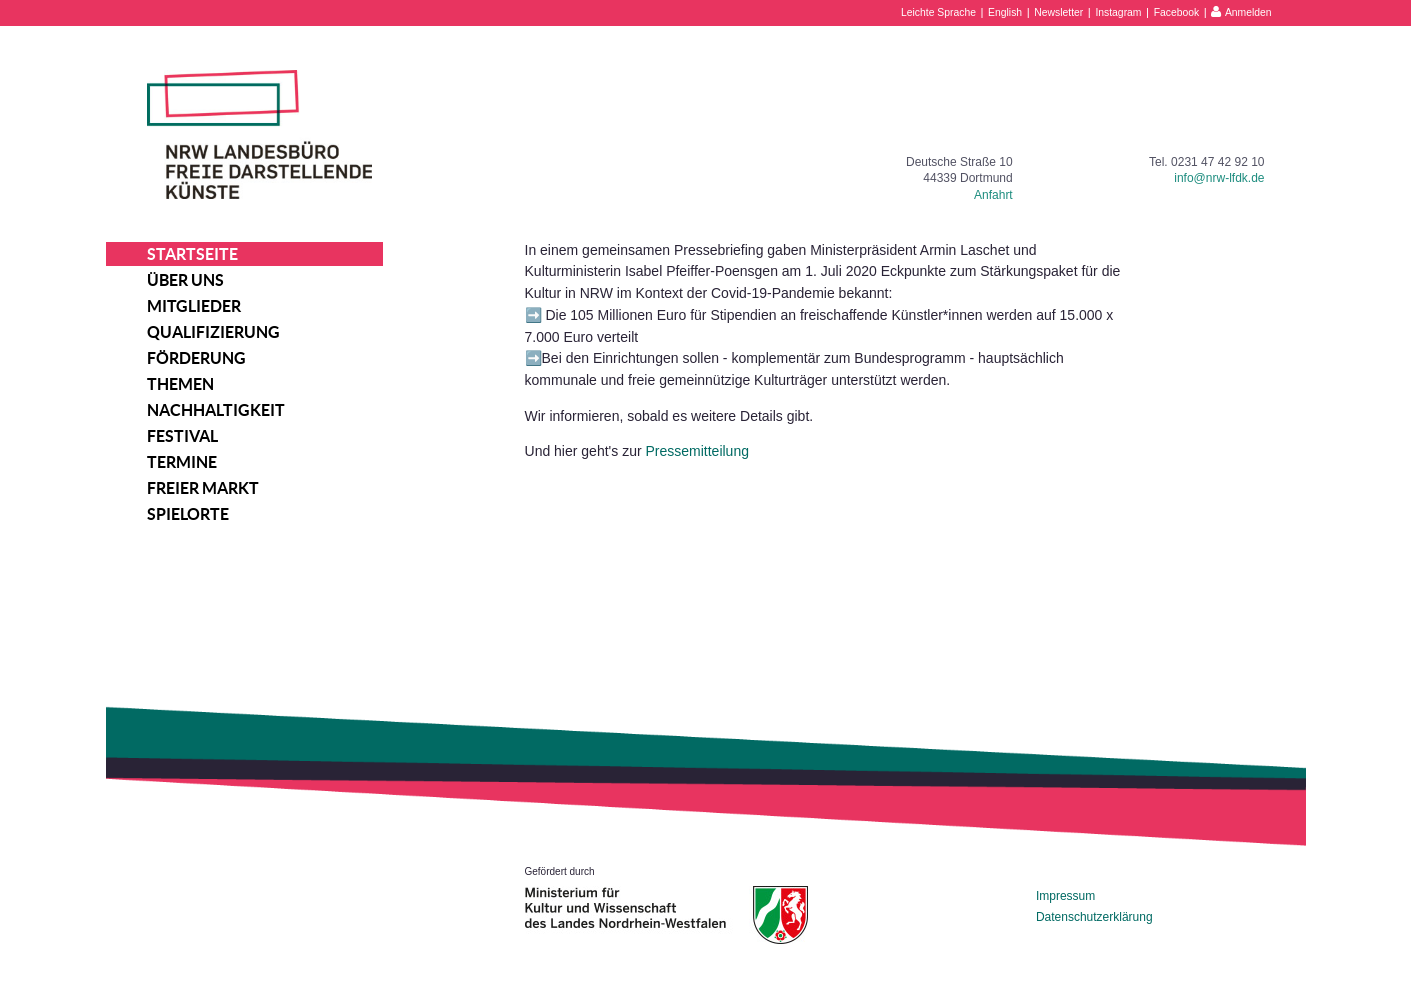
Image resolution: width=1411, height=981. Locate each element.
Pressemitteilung (697, 451)
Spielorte (188, 514)
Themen (180, 384)
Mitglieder (194, 306)
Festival (182, 436)
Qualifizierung (213, 332)
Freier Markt (203, 488)
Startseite (192, 254)
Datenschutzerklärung (1094, 917)
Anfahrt (993, 195)
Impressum (1065, 896)
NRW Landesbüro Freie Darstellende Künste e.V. (259, 134)
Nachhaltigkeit (216, 410)
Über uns (185, 280)
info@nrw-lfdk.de (1219, 178)
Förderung (196, 358)
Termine (182, 462)
